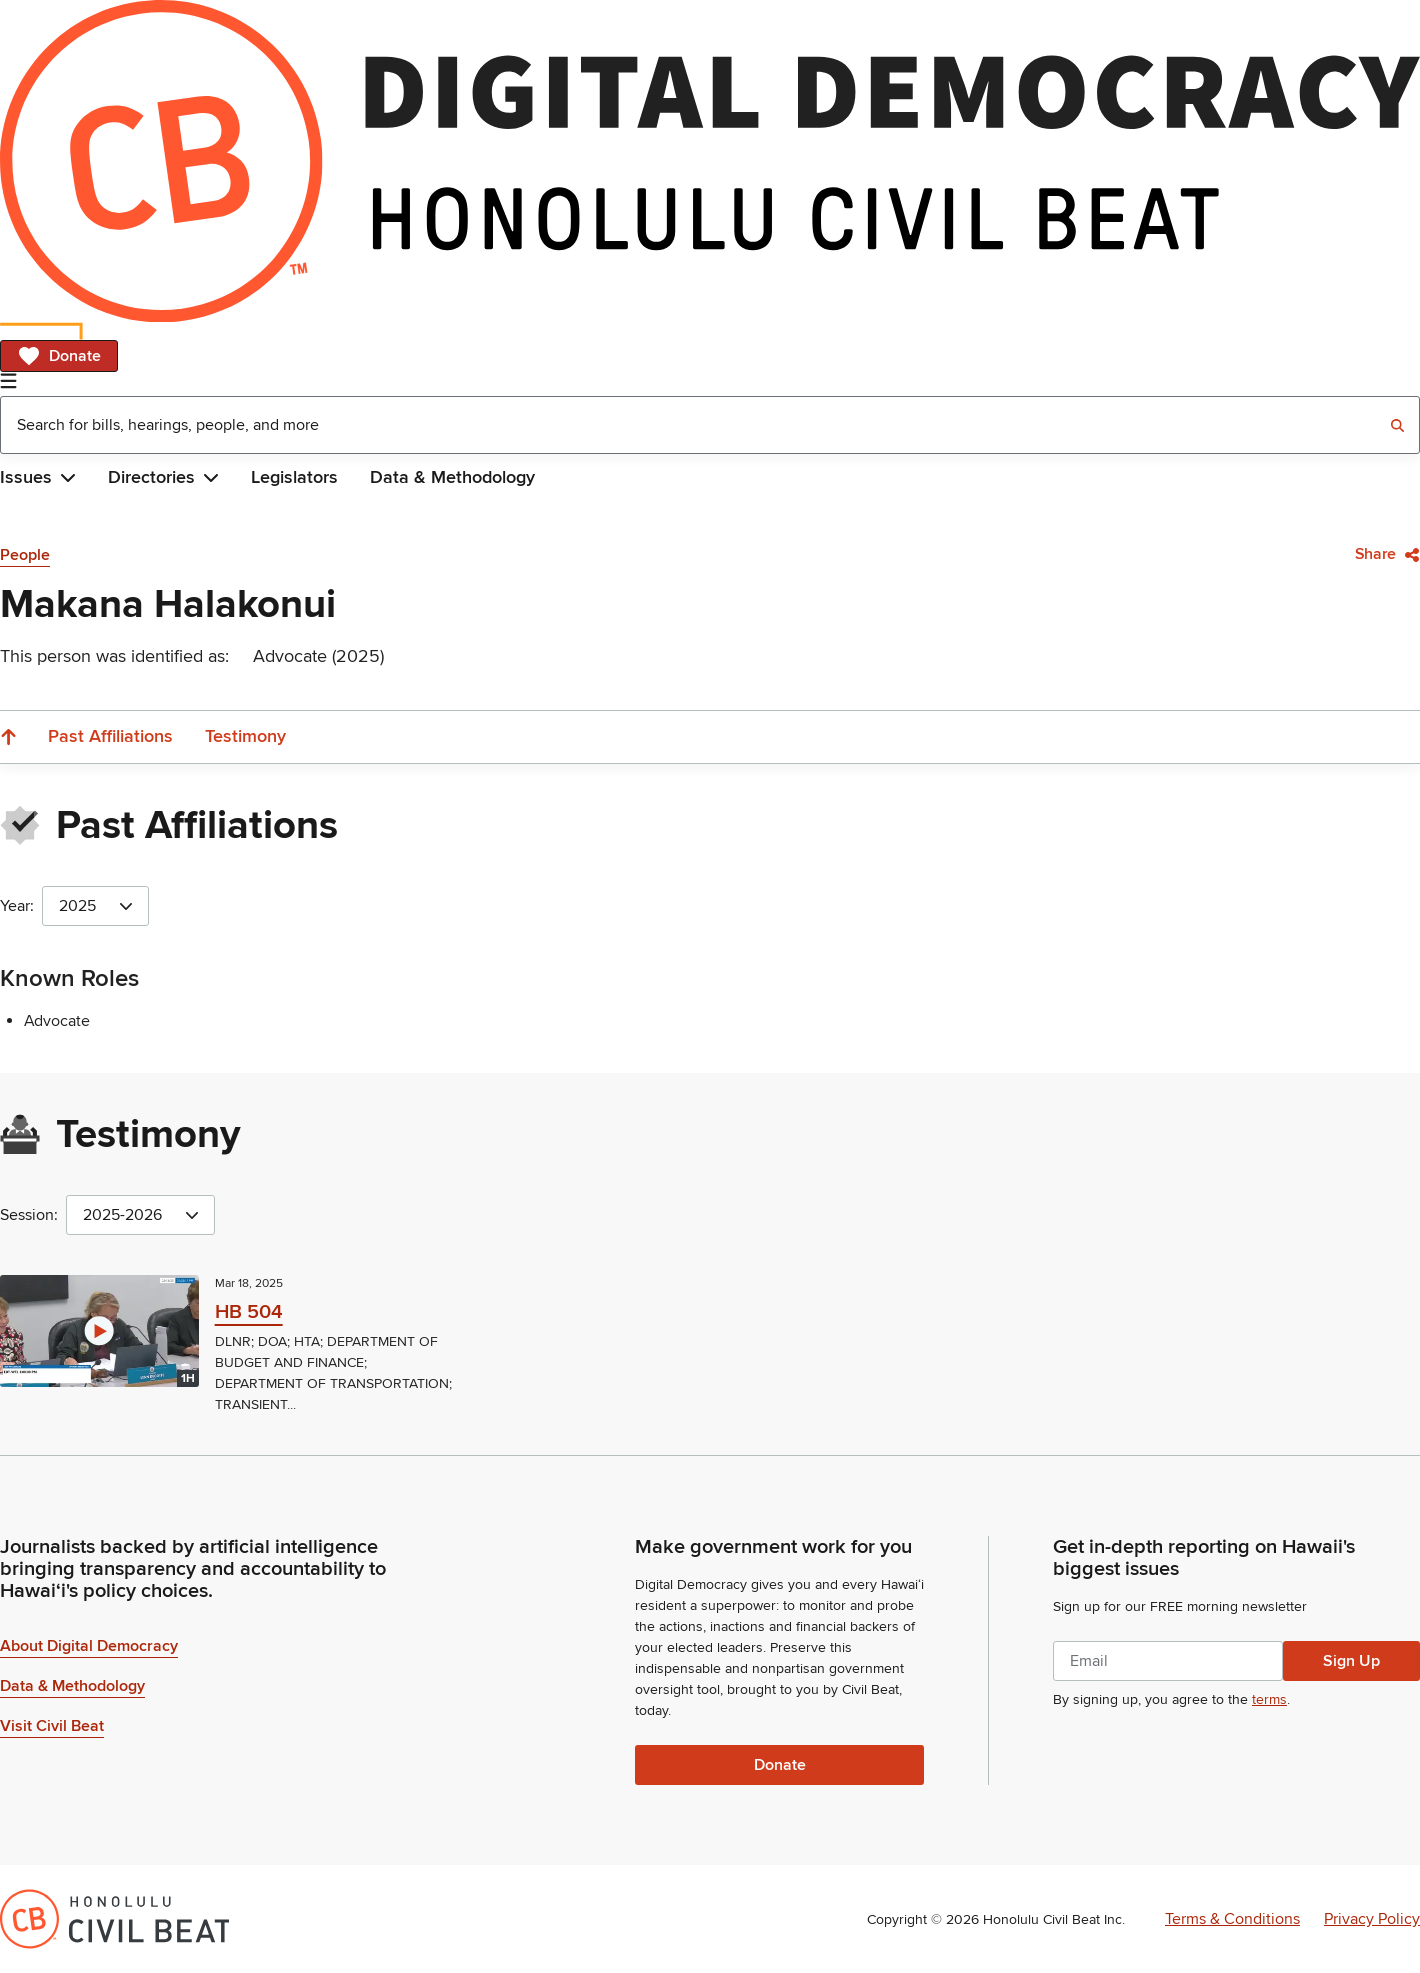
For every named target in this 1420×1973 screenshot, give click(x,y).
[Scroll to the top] (8, 737)
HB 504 (249, 1312)
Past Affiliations (110, 736)
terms (1269, 1699)
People (25, 555)
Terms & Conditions (1232, 1919)
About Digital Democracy (89, 1646)
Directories (163, 477)
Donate (59, 356)
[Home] (710, 161)
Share (1387, 554)
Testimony (245, 736)
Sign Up (1351, 1661)
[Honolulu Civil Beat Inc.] (114, 1919)
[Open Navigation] (8, 380)
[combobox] (710, 425)
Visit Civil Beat (52, 1726)
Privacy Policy (1372, 1919)
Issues (38, 477)
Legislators (294, 477)
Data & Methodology (452, 477)
